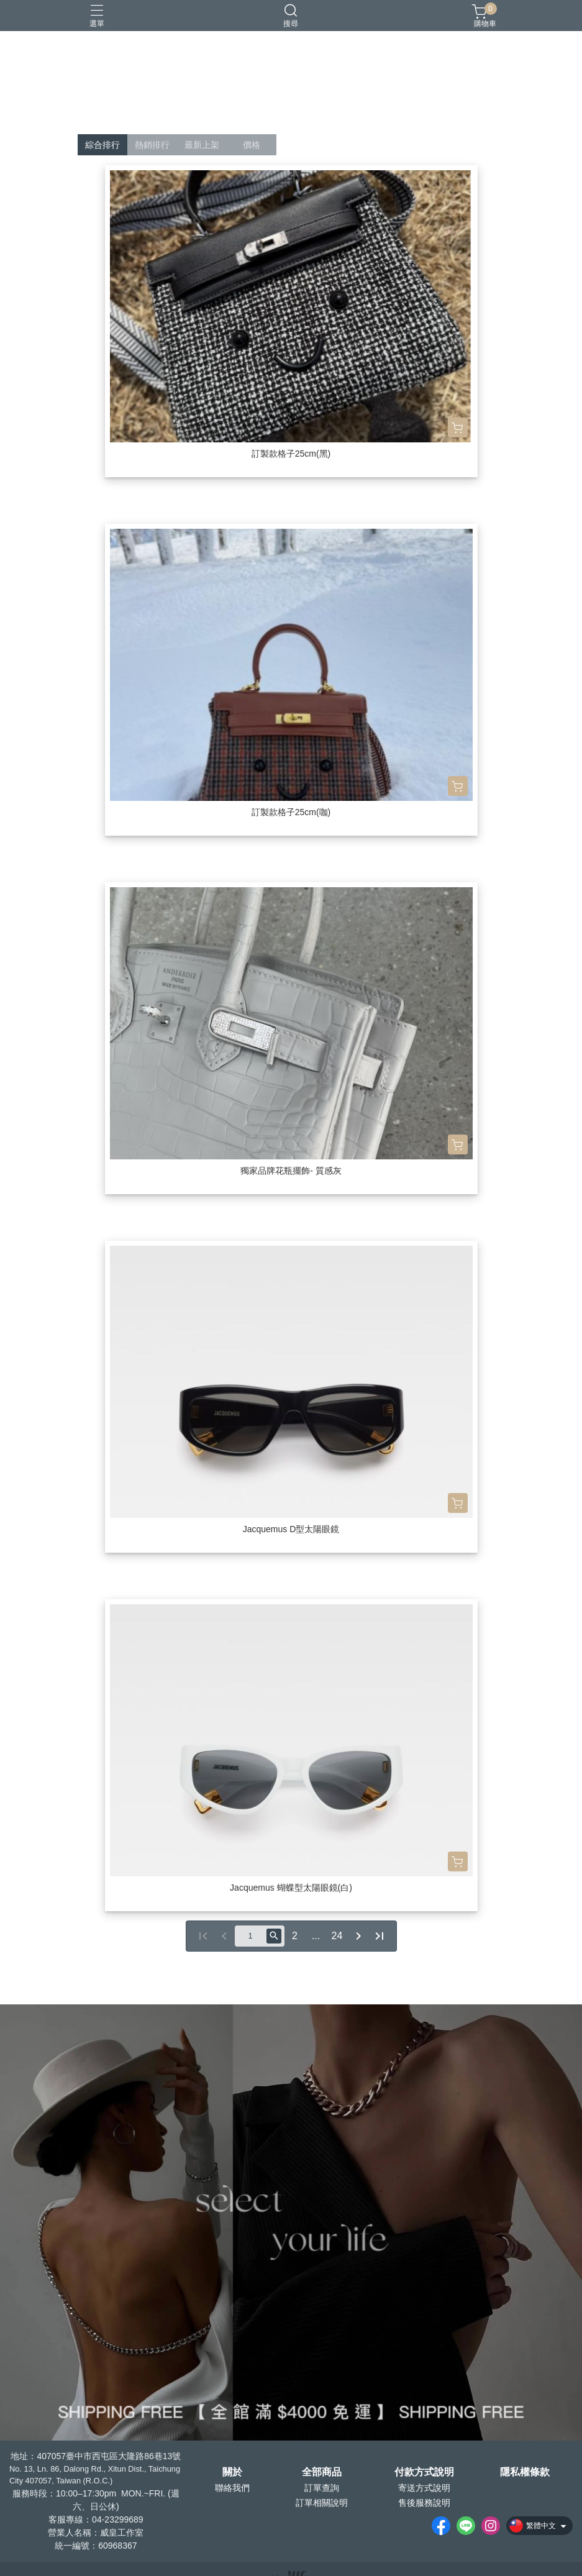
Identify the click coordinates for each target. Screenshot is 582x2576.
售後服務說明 (424, 2502)
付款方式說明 (424, 2472)
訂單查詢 (321, 2487)
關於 (232, 2472)
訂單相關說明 (322, 2502)
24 (337, 1935)
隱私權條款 (525, 2472)
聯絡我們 (232, 2487)
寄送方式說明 (424, 2487)
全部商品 (322, 2472)
